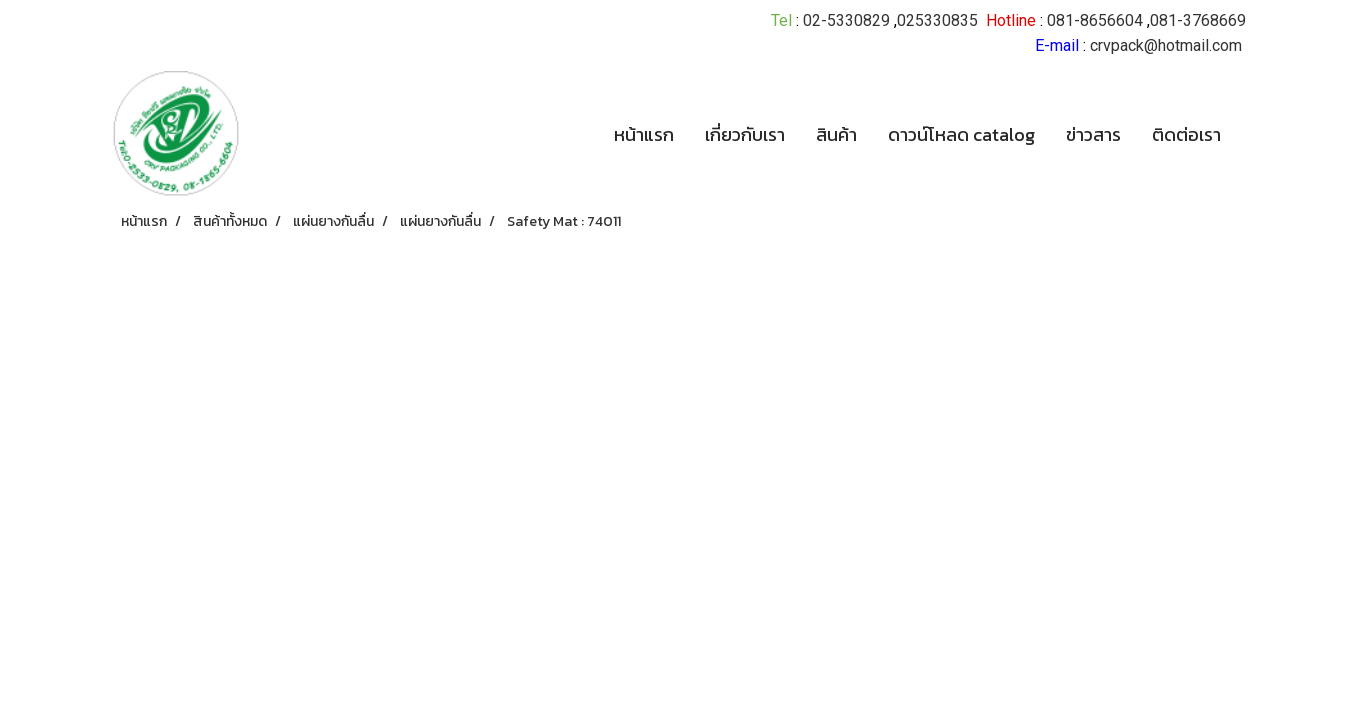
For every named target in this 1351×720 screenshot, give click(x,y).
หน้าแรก (644, 134)
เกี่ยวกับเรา (745, 134)
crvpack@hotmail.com (1166, 45)
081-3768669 (1198, 20)
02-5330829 (846, 20)
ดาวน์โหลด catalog (961, 134)
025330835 (937, 20)
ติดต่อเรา (1186, 134)
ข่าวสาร (1093, 134)
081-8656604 (1095, 20)
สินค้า (836, 134)
